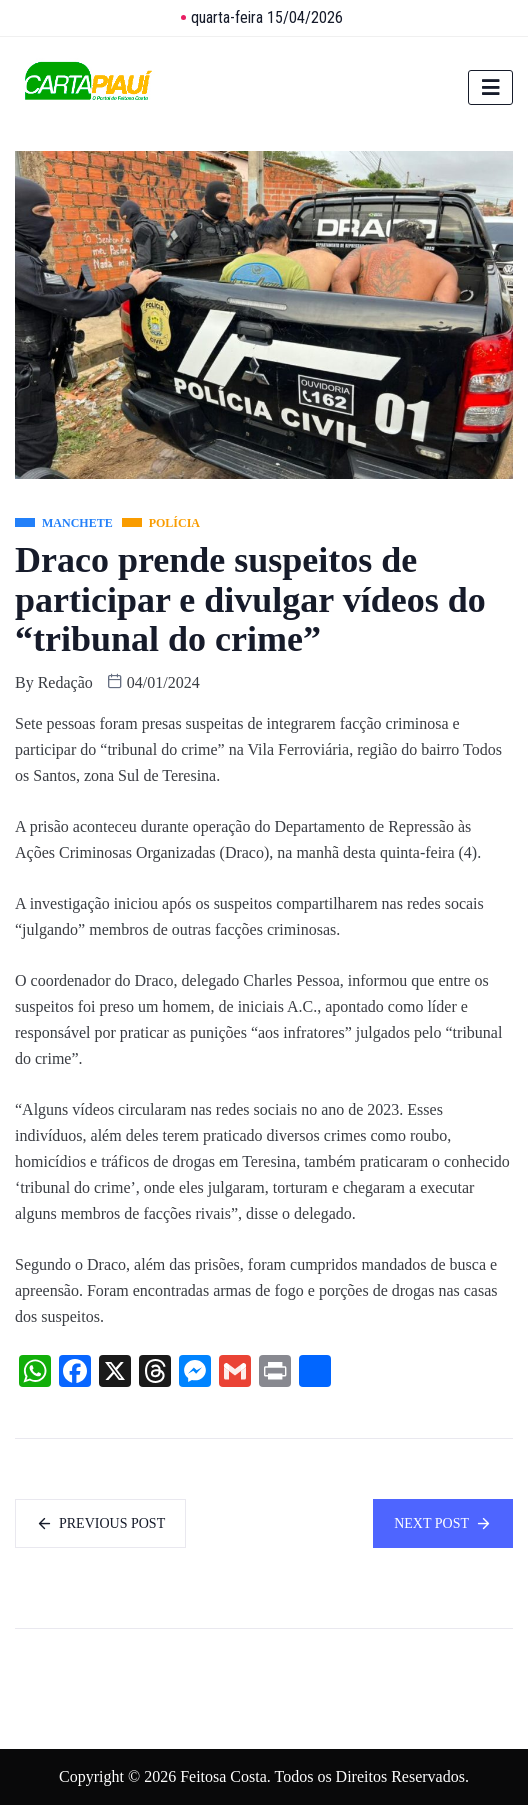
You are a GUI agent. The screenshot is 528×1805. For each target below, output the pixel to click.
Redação (65, 682)
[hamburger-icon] (490, 87)
